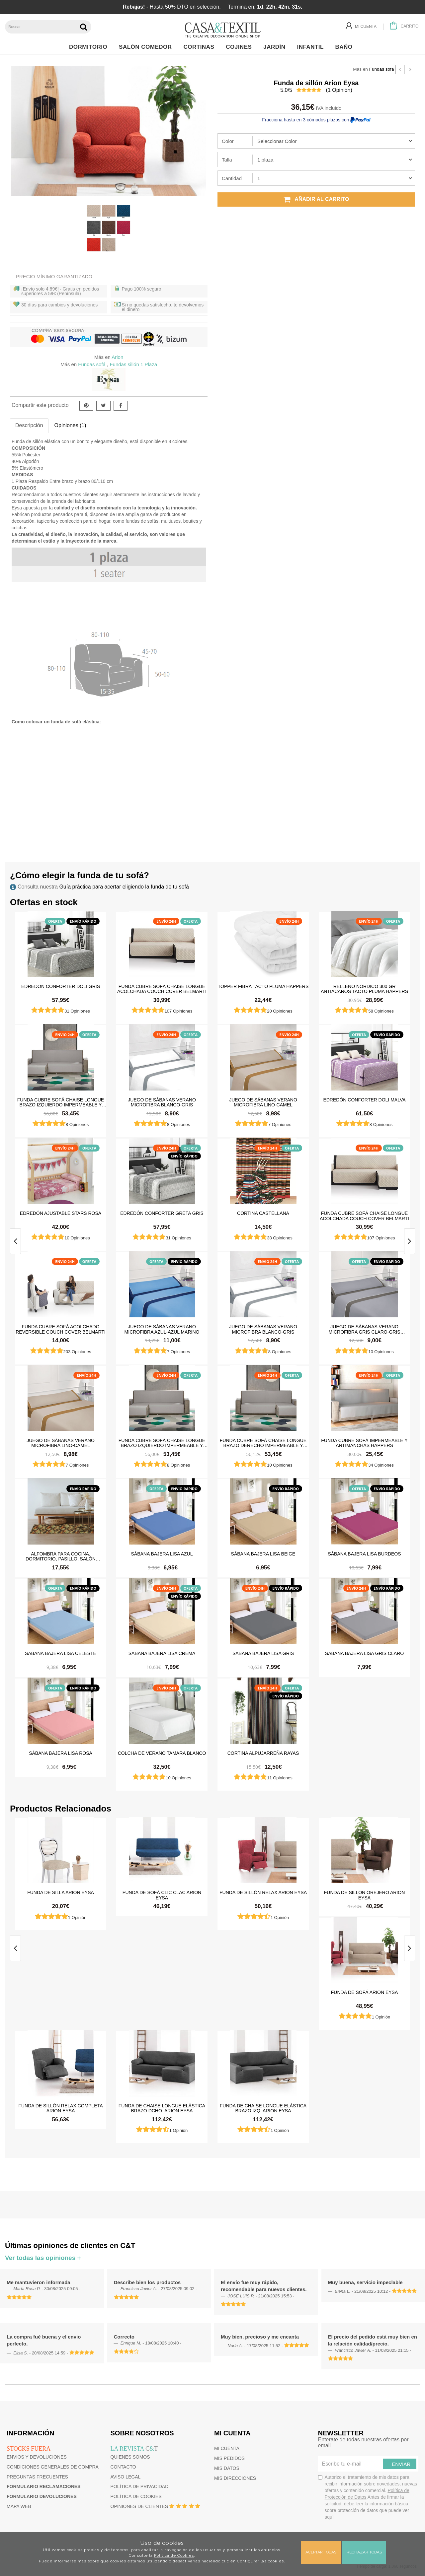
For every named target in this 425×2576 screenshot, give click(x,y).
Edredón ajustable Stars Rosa (60, 1213)
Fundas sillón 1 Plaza (133, 364)
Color (228, 141)
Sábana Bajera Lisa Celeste (60, 1653)
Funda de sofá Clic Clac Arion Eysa (162, 1895)
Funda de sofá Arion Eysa (364, 1992)
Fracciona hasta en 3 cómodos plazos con (316, 119)
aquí (329, 2517)
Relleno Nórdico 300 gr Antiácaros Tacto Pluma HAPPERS (364, 989)
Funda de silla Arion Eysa (60, 1892)
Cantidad (232, 178)
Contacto (123, 2467)
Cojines (240, 47)
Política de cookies (136, 2496)
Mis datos (226, 2468)
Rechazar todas (364, 2552)
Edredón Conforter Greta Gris (162, 1213)
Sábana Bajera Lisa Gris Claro (364, 1653)
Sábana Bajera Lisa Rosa (60, 1753)
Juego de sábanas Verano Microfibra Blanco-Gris (162, 1102)
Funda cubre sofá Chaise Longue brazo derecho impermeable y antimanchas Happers (263, 1443)
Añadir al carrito (316, 199)
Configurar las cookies (260, 2561)
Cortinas (200, 47)
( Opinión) (339, 90)
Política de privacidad (140, 2486)
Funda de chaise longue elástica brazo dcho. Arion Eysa (162, 2108)
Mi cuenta (226, 2448)
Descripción (29, 425)
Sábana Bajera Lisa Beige (263, 1553)
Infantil (312, 47)
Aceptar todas (320, 2552)
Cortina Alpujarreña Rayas (263, 1753)
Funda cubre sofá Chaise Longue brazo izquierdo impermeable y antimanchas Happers (60, 1102)
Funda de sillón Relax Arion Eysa (263, 1892)
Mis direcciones (235, 2478)
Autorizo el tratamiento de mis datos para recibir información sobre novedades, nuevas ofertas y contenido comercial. (367, 2497)
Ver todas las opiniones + (43, 2257)
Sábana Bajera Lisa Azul (162, 1553)
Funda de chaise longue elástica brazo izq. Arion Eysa (263, 2108)
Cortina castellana (263, 1213)
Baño (345, 47)
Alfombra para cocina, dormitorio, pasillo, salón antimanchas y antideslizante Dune (61, 1556)
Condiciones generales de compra (53, 2467)
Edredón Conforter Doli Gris (60, 986)
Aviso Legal (126, 2476)
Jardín (276, 47)
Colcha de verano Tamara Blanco (162, 1753)
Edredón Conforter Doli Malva (364, 1099)
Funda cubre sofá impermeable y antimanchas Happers (364, 1443)
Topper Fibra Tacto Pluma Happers (263, 986)
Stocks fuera (28, 2448)
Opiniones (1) (70, 425)
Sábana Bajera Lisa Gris (263, 1653)
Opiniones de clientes (139, 2506)
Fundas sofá (381, 69)
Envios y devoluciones (37, 2457)
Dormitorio (90, 47)
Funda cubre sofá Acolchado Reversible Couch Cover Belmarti (60, 1329)
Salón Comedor (147, 47)
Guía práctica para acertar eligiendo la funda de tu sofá (124, 887)
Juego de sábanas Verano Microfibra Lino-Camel (263, 1102)
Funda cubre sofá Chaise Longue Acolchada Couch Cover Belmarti (162, 989)
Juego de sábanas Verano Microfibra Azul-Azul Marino (162, 1329)
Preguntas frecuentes (37, 2476)
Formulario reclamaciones (43, 2486)
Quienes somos (130, 2457)
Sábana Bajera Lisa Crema (162, 1653)
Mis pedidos (229, 2458)
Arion (117, 357)
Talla (227, 160)
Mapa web (19, 2506)
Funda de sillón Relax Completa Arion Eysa (60, 2108)
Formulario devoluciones (42, 2496)
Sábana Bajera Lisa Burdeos (364, 1553)
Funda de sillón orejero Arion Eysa (364, 1895)
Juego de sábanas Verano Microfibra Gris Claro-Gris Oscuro (364, 1329)
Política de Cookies (174, 2555)
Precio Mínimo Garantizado (54, 276)
